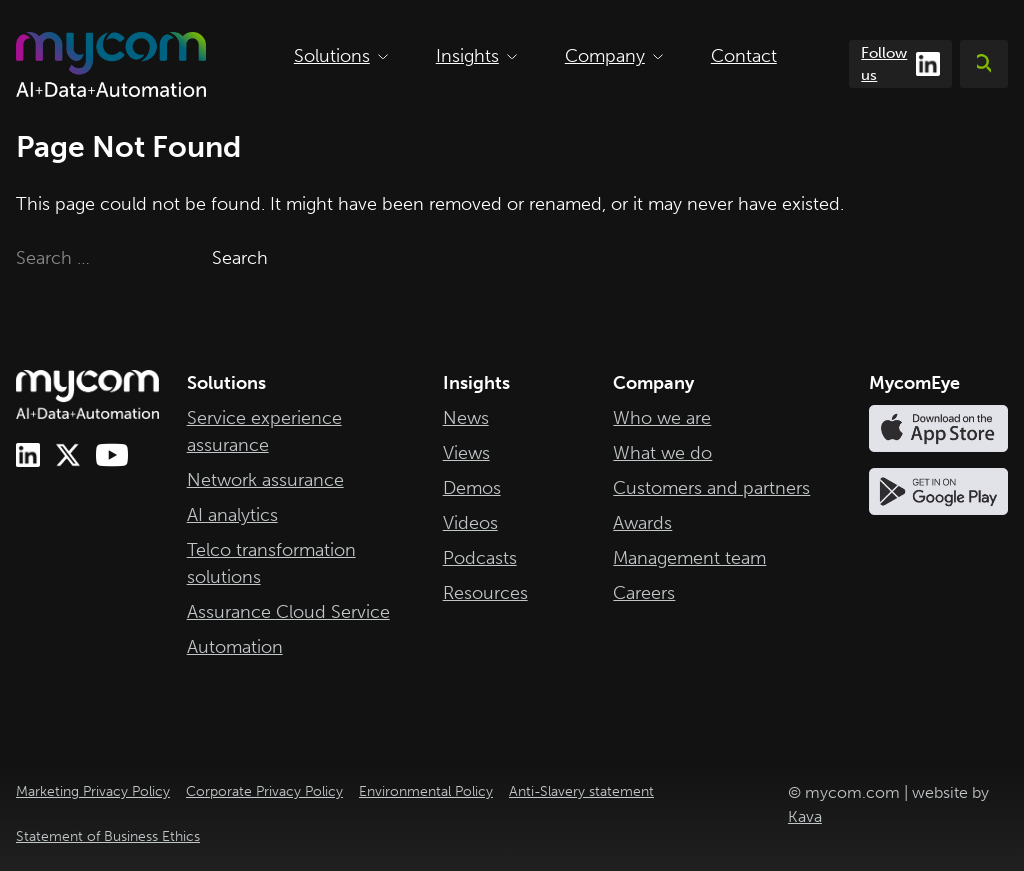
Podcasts (480, 558)
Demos (472, 488)
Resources (485, 593)
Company (614, 56)
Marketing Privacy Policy (93, 791)
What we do (662, 453)
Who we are (662, 418)
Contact (744, 56)
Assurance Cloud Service (288, 612)
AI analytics (232, 515)
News (466, 418)
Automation (235, 647)
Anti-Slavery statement (581, 791)
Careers (644, 593)
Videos (470, 523)
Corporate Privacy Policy (264, 791)
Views (466, 453)
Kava (805, 816)
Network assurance (265, 480)
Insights (476, 56)
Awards (642, 523)
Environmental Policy (426, 791)
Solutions (341, 56)
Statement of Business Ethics (108, 836)
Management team (689, 558)
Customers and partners (711, 488)
